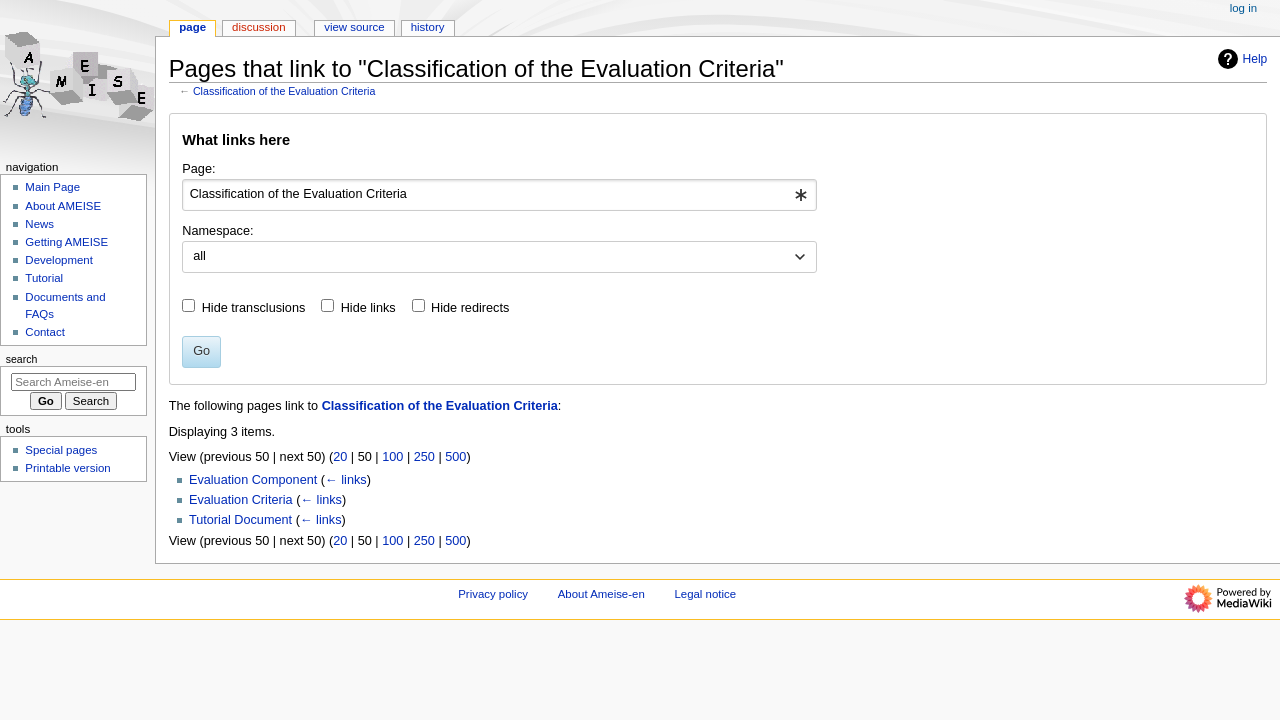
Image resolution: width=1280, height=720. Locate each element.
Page (192, 27)
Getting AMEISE (66, 242)
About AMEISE (63, 206)
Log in (1243, 8)
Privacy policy (493, 594)
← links (346, 480)
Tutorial (44, 278)
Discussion (258, 27)
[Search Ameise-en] (73, 382)
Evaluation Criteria (241, 500)
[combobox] (499, 195)
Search (22, 359)
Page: (198, 169)
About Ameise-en (601, 594)
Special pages (61, 450)
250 (424, 457)
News (39, 224)
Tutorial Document (240, 520)
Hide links (368, 308)
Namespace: (217, 231)
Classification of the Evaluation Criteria (284, 91)
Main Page (52, 187)
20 (340, 457)
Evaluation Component (253, 480)
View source (354, 27)
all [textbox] (199, 256)
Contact (44, 332)
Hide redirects (470, 308)
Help (1240, 59)
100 (392, 457)
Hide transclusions (254, 308)
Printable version (67, 468)
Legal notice (705, 594)
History (428, 27)
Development (58, 260)
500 (455, 457)
